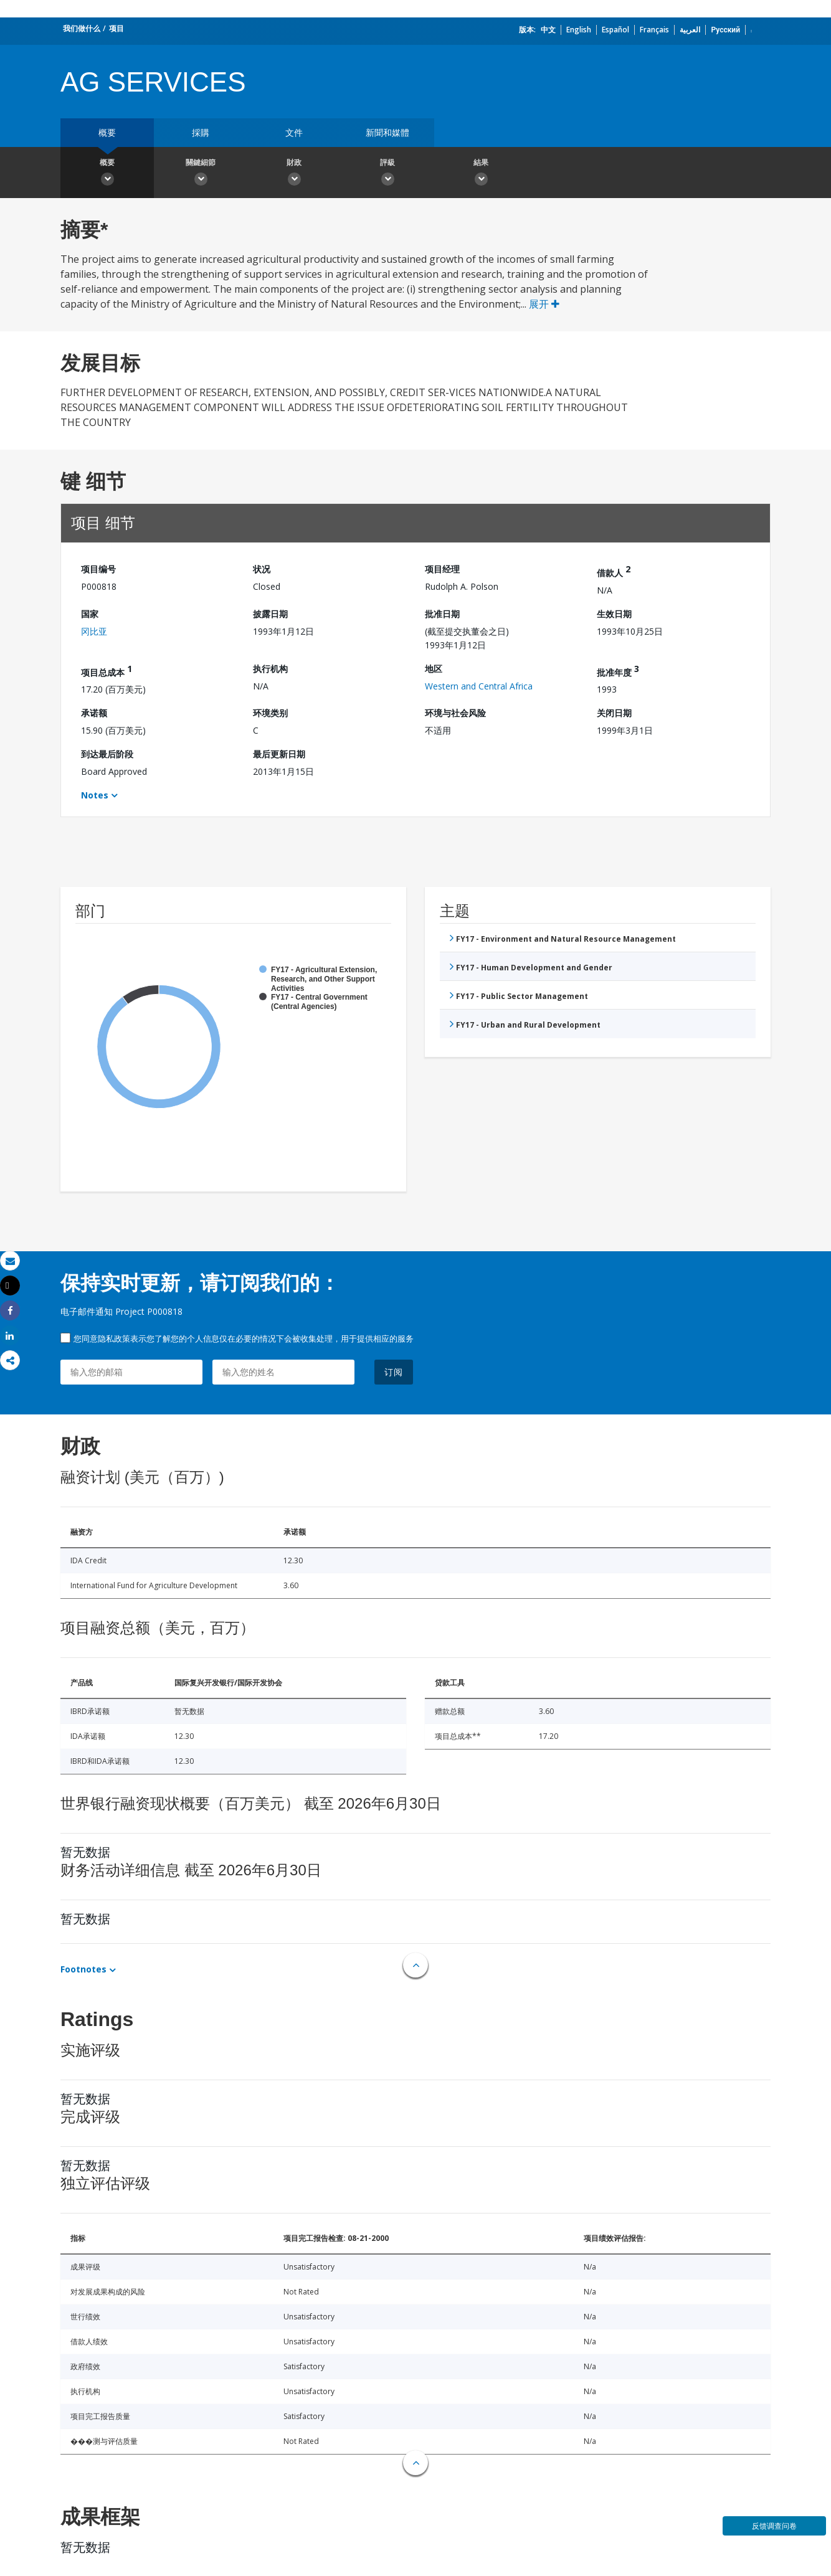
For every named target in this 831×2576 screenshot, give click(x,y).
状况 (261, 569)
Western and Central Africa (479, 686)
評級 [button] (387, 174)
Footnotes (83, 1969)
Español (615, 29)
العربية (690, 29)
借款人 (613, 571)
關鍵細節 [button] (200, 174)
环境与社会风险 (455, 713)
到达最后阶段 (107, 754)
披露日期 (270, 614)
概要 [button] (107, 174)
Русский (725, 29)
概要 (107, 132)
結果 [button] (481, 174)
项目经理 (442, 569)
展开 (544, 304)
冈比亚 (94, 631)
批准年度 (618, 670)
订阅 (393, 1372)
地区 (433, 669)
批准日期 (442, 614)
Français (654, 29)
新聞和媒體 (387, 132)
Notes (94, 795)
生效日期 (614, 614)
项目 (116, 28)
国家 (89, 614)
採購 (200, 132)
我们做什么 (81, 28)
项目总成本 (106, 670)
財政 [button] (294, 174)
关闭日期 (614, 713)
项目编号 (98, 569)
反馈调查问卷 (774, 2526)
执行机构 (270, 669)
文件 (294, 132)
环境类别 (270, 713)
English (578, 29)
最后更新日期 (279, 754)
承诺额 (94, 713)
